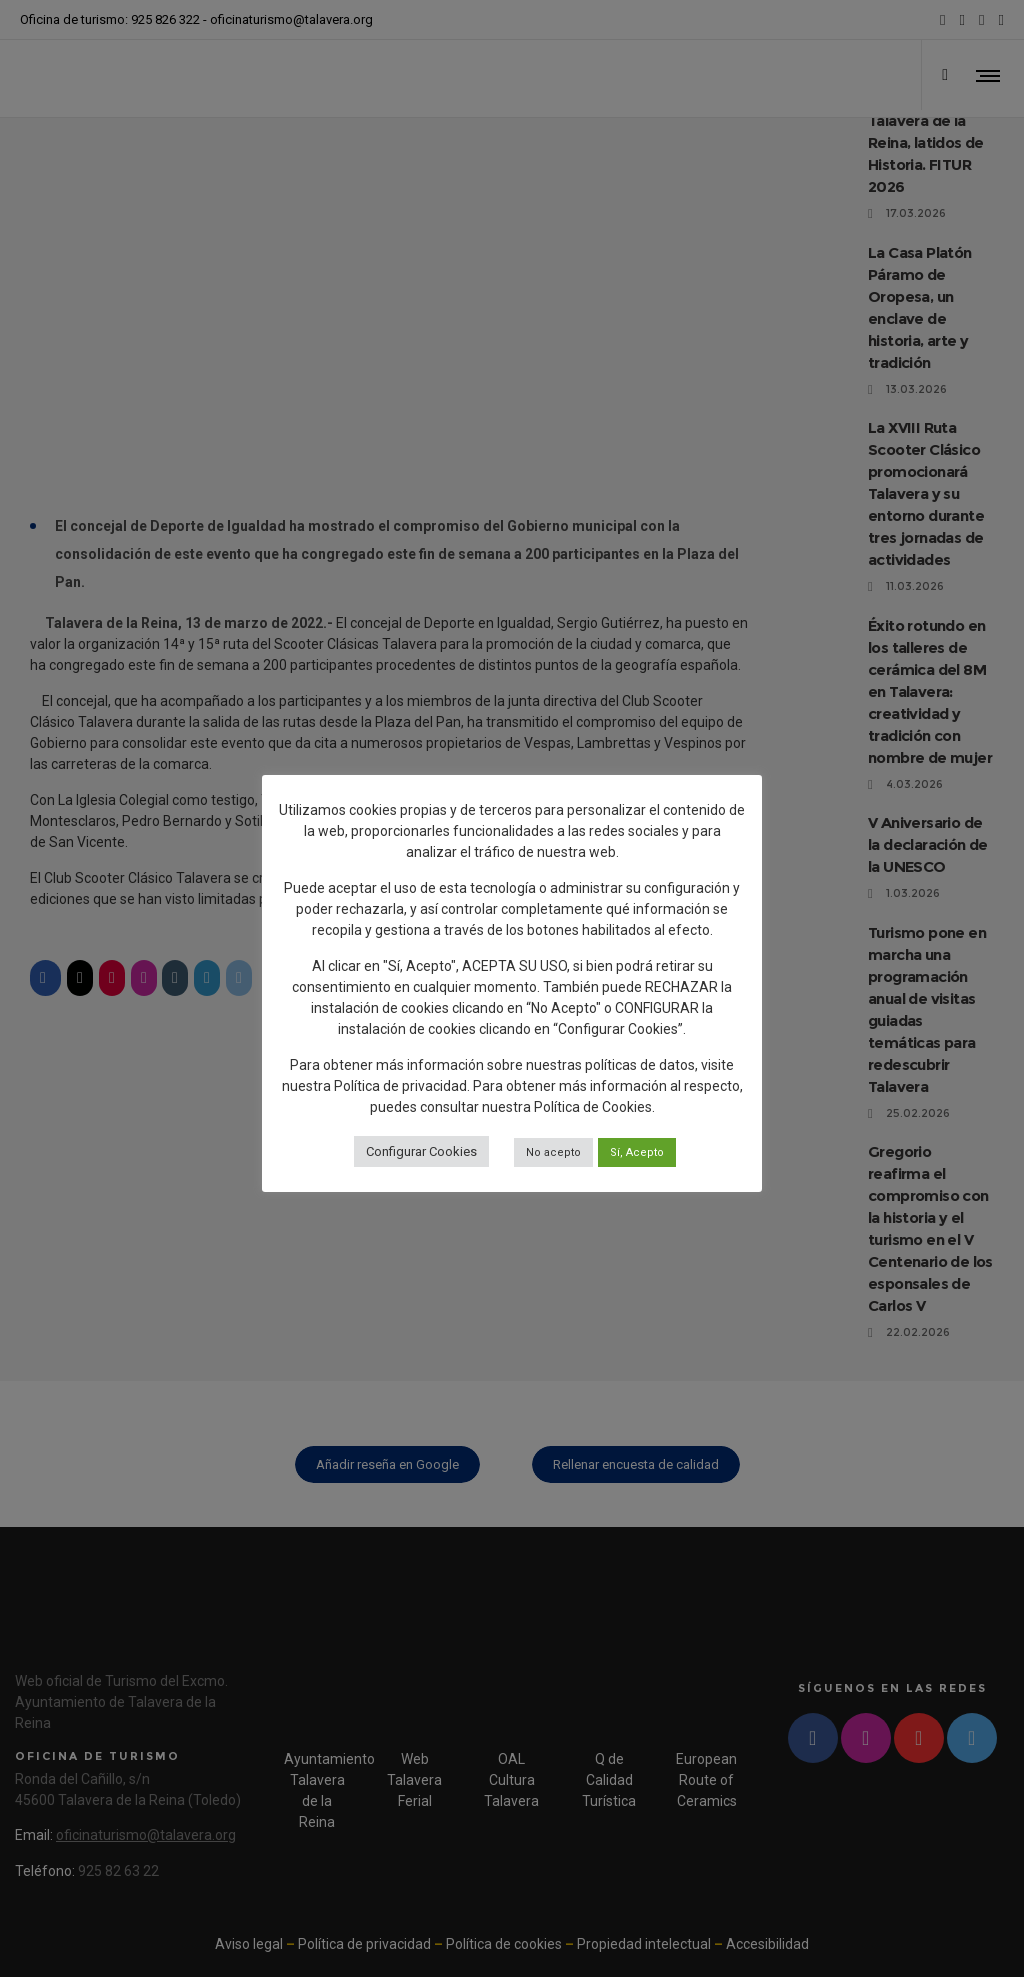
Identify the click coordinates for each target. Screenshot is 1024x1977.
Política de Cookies (593, 1107)
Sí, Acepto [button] (637, 1152)
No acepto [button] (553, 1152)
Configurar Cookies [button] (421, 1151)
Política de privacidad (400, 1086)
